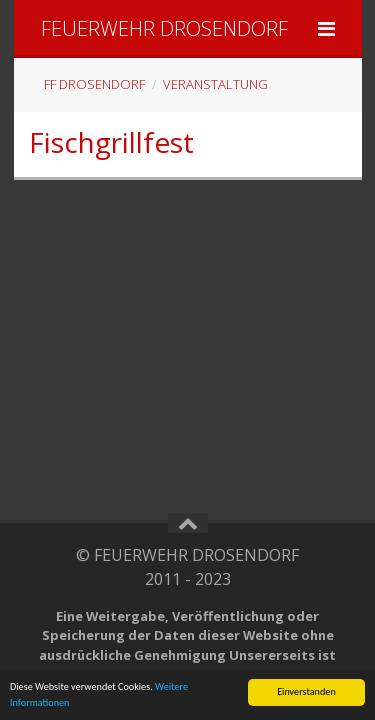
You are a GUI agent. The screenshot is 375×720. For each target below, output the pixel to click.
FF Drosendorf (94, 84)
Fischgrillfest (111, 142)
